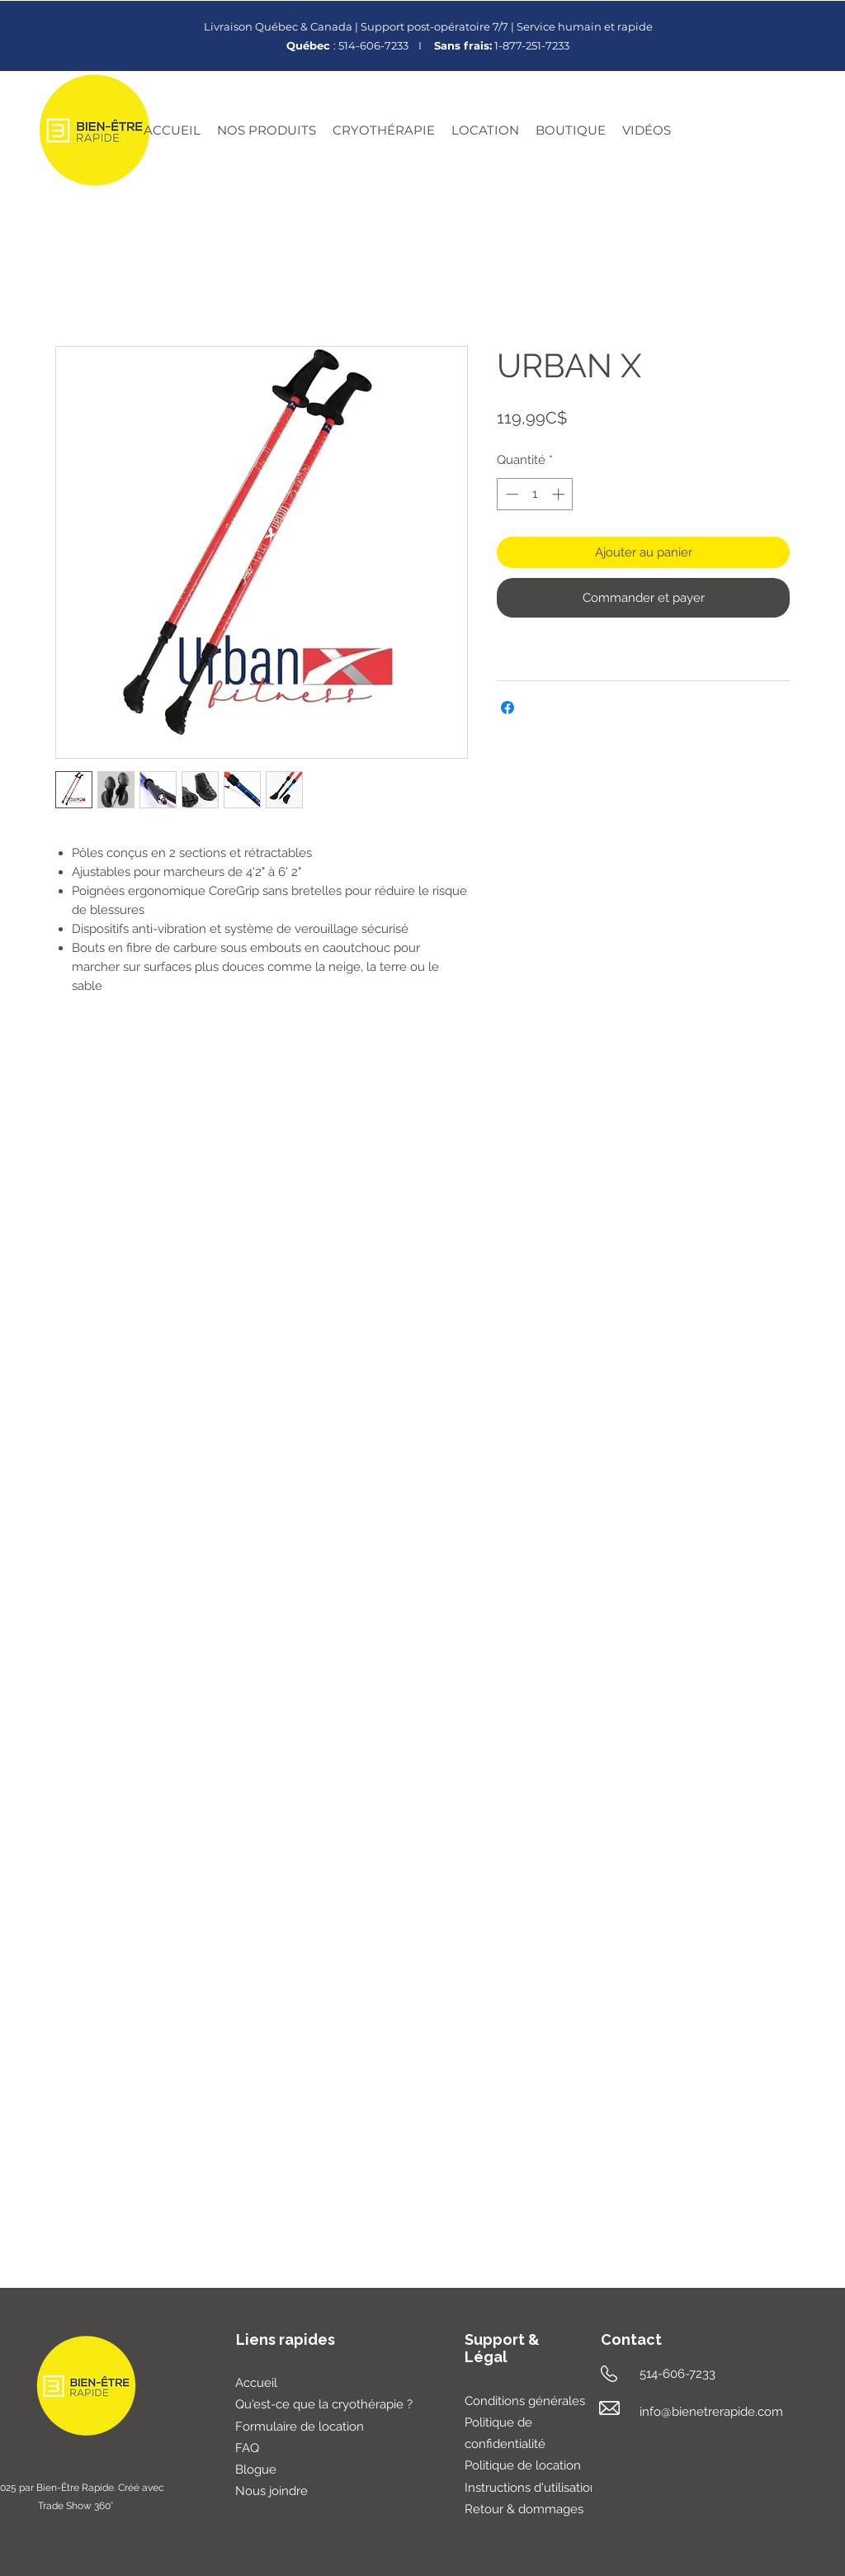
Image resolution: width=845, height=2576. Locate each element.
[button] (266, 130)
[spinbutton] (535, 494)
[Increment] (560, 494)
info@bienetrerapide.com (711, 2411)
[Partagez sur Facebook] (507, 707)
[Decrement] (510, 494)
